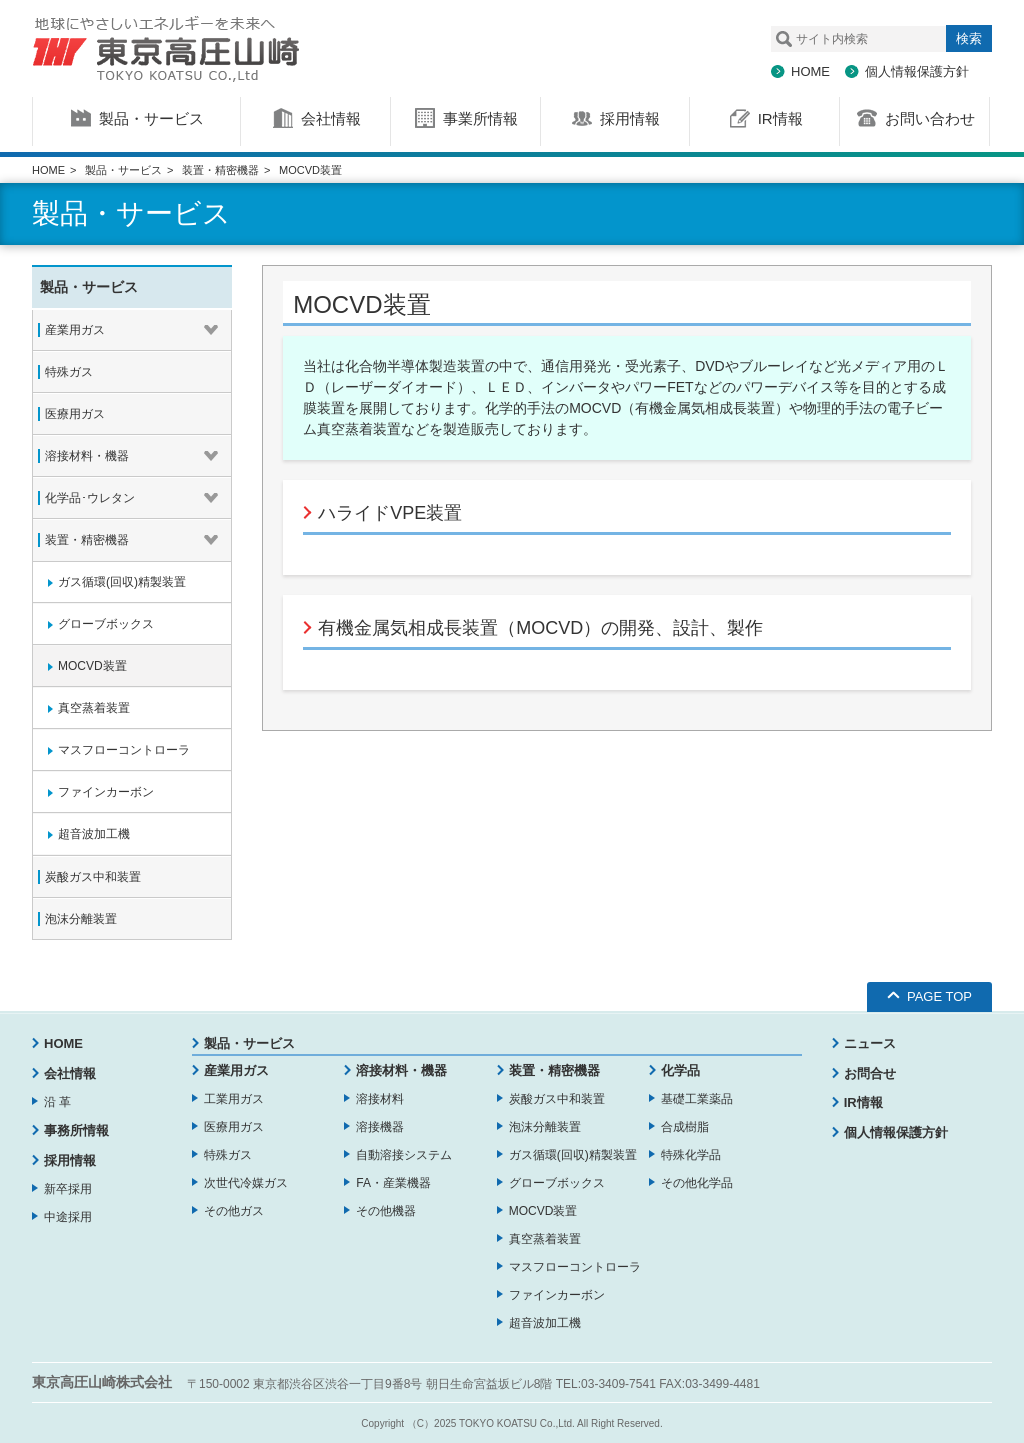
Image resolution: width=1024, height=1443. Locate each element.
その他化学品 (697, 1183)
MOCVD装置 (543, 1211)
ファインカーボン (557, 1295)
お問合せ (870, 1073)
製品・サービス (123, 170)
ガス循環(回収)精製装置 (573, 1155)
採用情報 (70, 1160)
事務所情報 (76, 1130)
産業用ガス (236, 1070)
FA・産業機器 (393, 1183)
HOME (810, 71)
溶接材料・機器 (401, 1070)
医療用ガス (234, 1127)
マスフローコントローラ (575, 1267)
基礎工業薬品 (697, 1099)
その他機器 (386, 1211)
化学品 (680, 1070)
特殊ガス (228, 1155)
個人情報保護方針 (917, 71)
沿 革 (57, 1102)
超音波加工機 (545, 1323)
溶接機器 (380, 1127)
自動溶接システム (404, 1155)
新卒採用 (68, 1189)
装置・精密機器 (220, 170)
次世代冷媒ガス (246, 1183)
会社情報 (70, 1073)
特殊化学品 (691, 1155)
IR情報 (863, 1102)
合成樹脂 (685, 1127)
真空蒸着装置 (545, 1239)
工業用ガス (234, 1099)
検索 (969, 38)
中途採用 (68, 1217)
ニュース (870, 1043)
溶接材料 (380, 1099)
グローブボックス (557, 1183)
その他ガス (234, 1211)
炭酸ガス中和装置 (557, 1099)
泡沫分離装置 (545, 1127)
